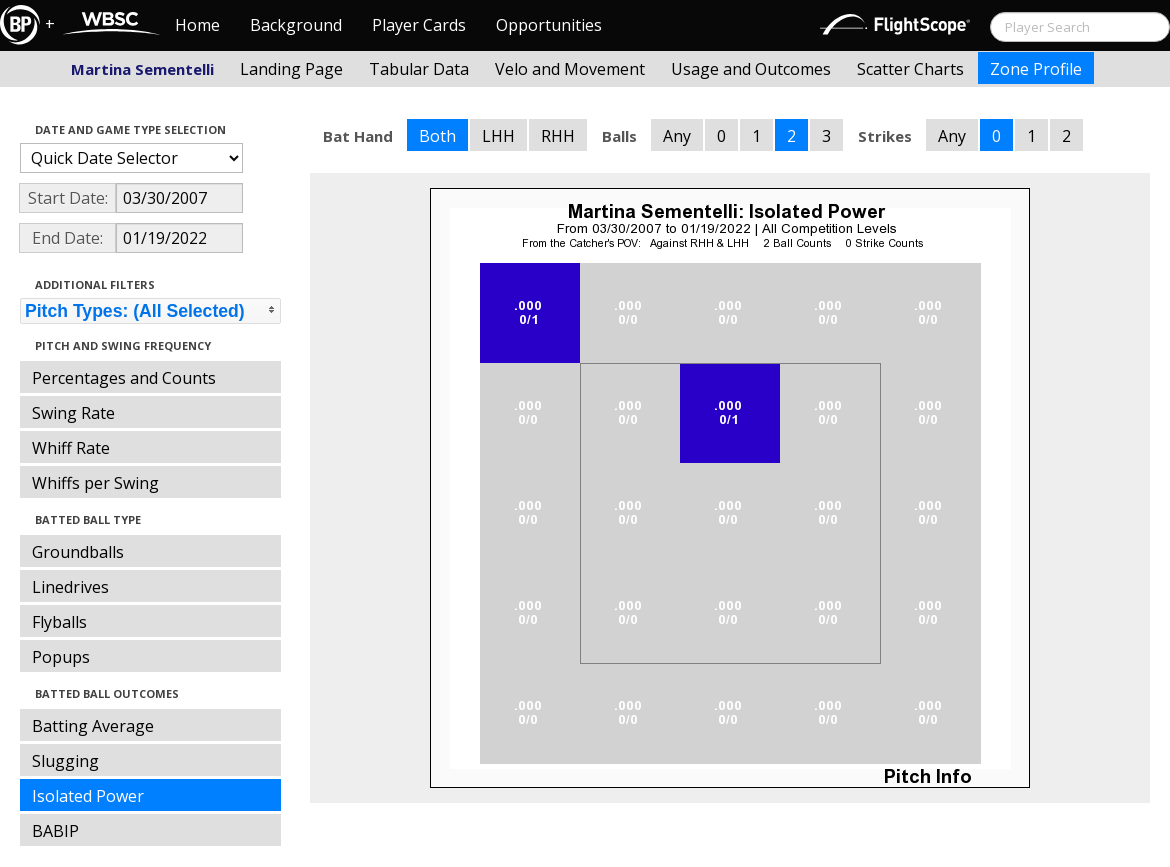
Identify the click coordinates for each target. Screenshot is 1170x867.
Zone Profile (1036, 69)
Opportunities (549, 25)
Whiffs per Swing (95, 483)
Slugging (65, 761)
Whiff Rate (71, 448)
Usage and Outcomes (751, 69)
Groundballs (78, 552)
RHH (558, 136)
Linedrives (70, 587)
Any (677, 136)
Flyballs (59, 622)
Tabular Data (419, 69)
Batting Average (93, 726)
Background (296, 25)
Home (197, 25)
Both (437, 136)
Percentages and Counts (124, 378)
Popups (61, 657)
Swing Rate (73, 413)
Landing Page (291, 69)
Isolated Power (88, 796)
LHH (498, 136)
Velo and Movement (570, 69)
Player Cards (419, 25)
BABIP (55, 831)
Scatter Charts (910, 69)
